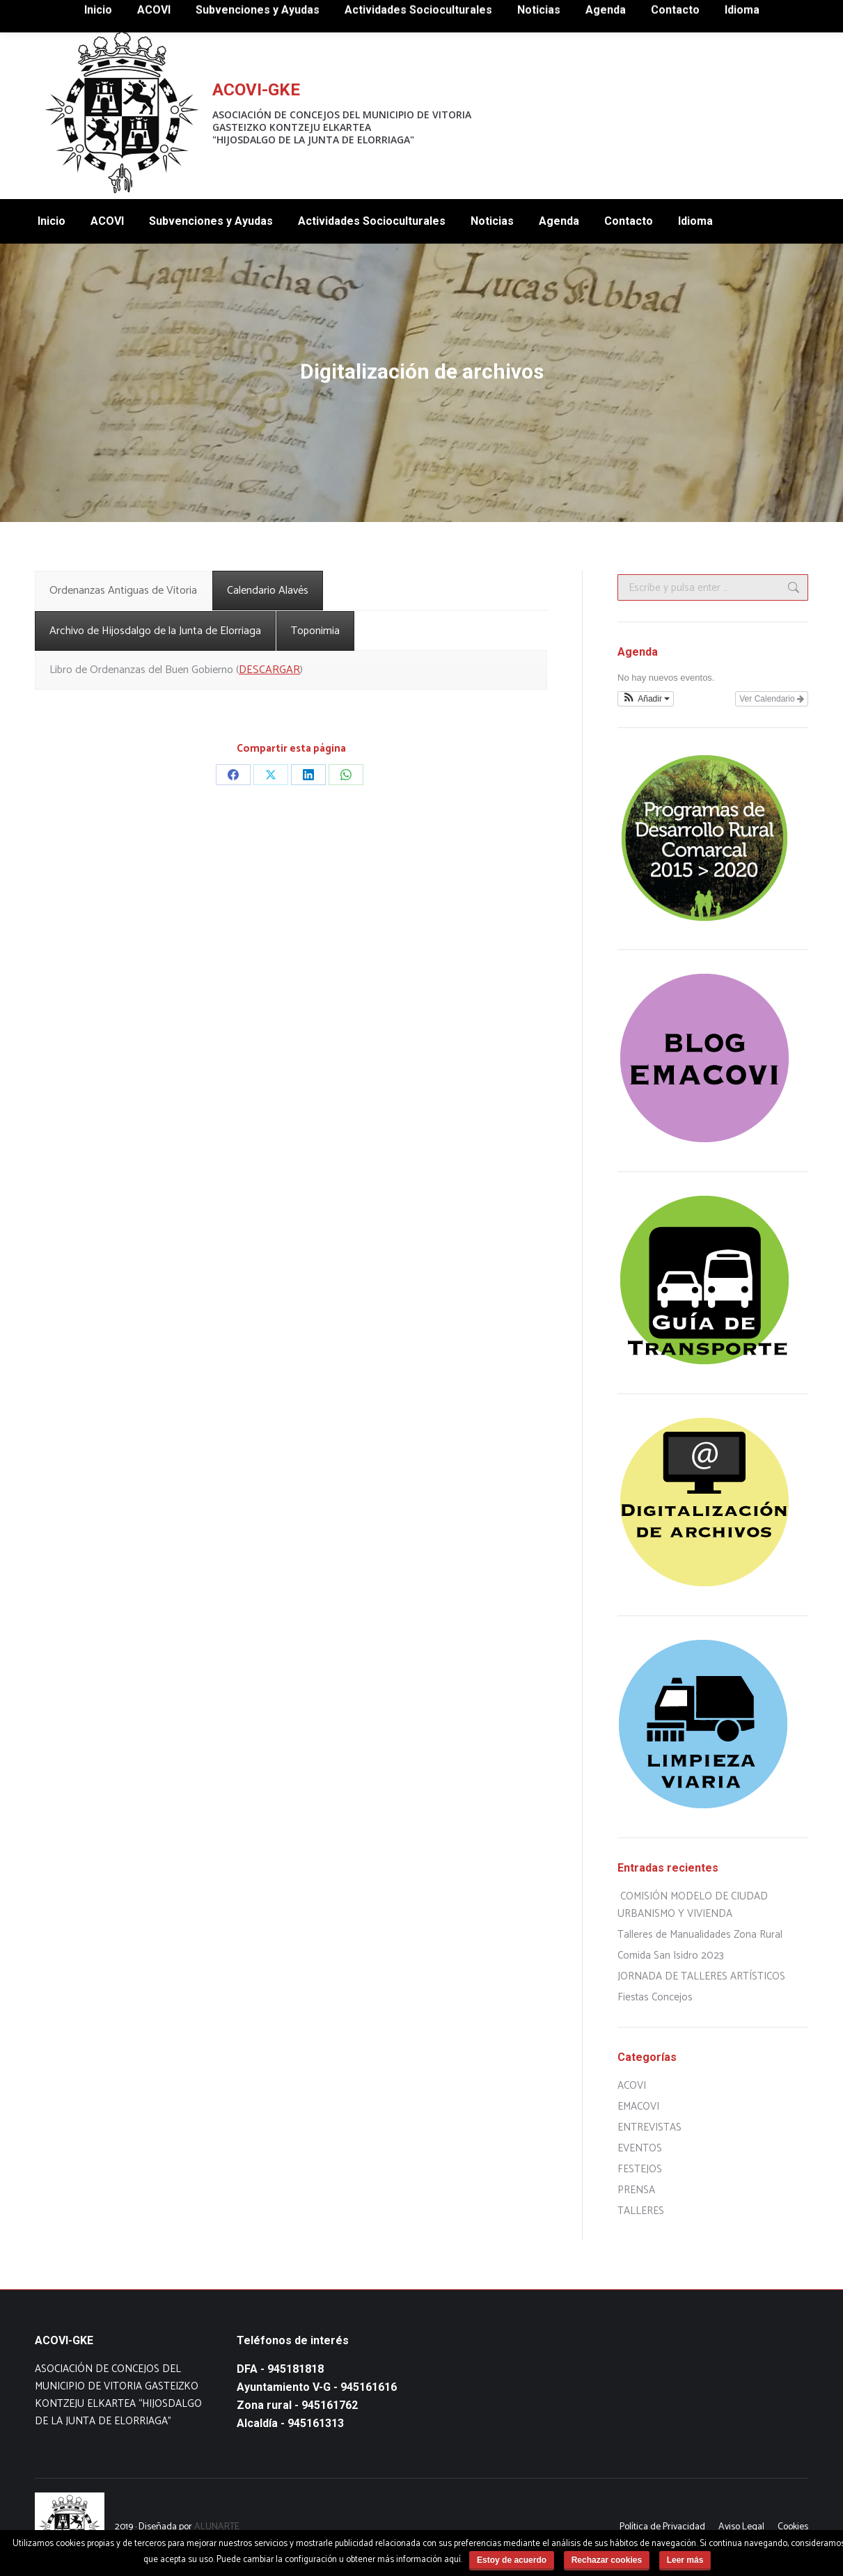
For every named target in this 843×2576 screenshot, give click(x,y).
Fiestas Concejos (655, 1997)
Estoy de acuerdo (511, 2560)
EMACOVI (638, 2106)
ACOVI (631, 2085)
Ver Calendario (771, 699)
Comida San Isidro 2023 (670, 1955)
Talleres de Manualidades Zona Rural (699, 1934)
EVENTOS (639, 2148)
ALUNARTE (216, 2527)
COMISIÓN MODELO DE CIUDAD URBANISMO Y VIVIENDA (692, 1905)
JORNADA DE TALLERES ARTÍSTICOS (701, 1976)
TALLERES (640, 2211)
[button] (645, 699)
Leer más (685, 2560)
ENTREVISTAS (649, 2127)
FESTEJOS (639, 2169)
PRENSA (636, 2190)
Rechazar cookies (607, 2560)
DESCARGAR (269, 670)
